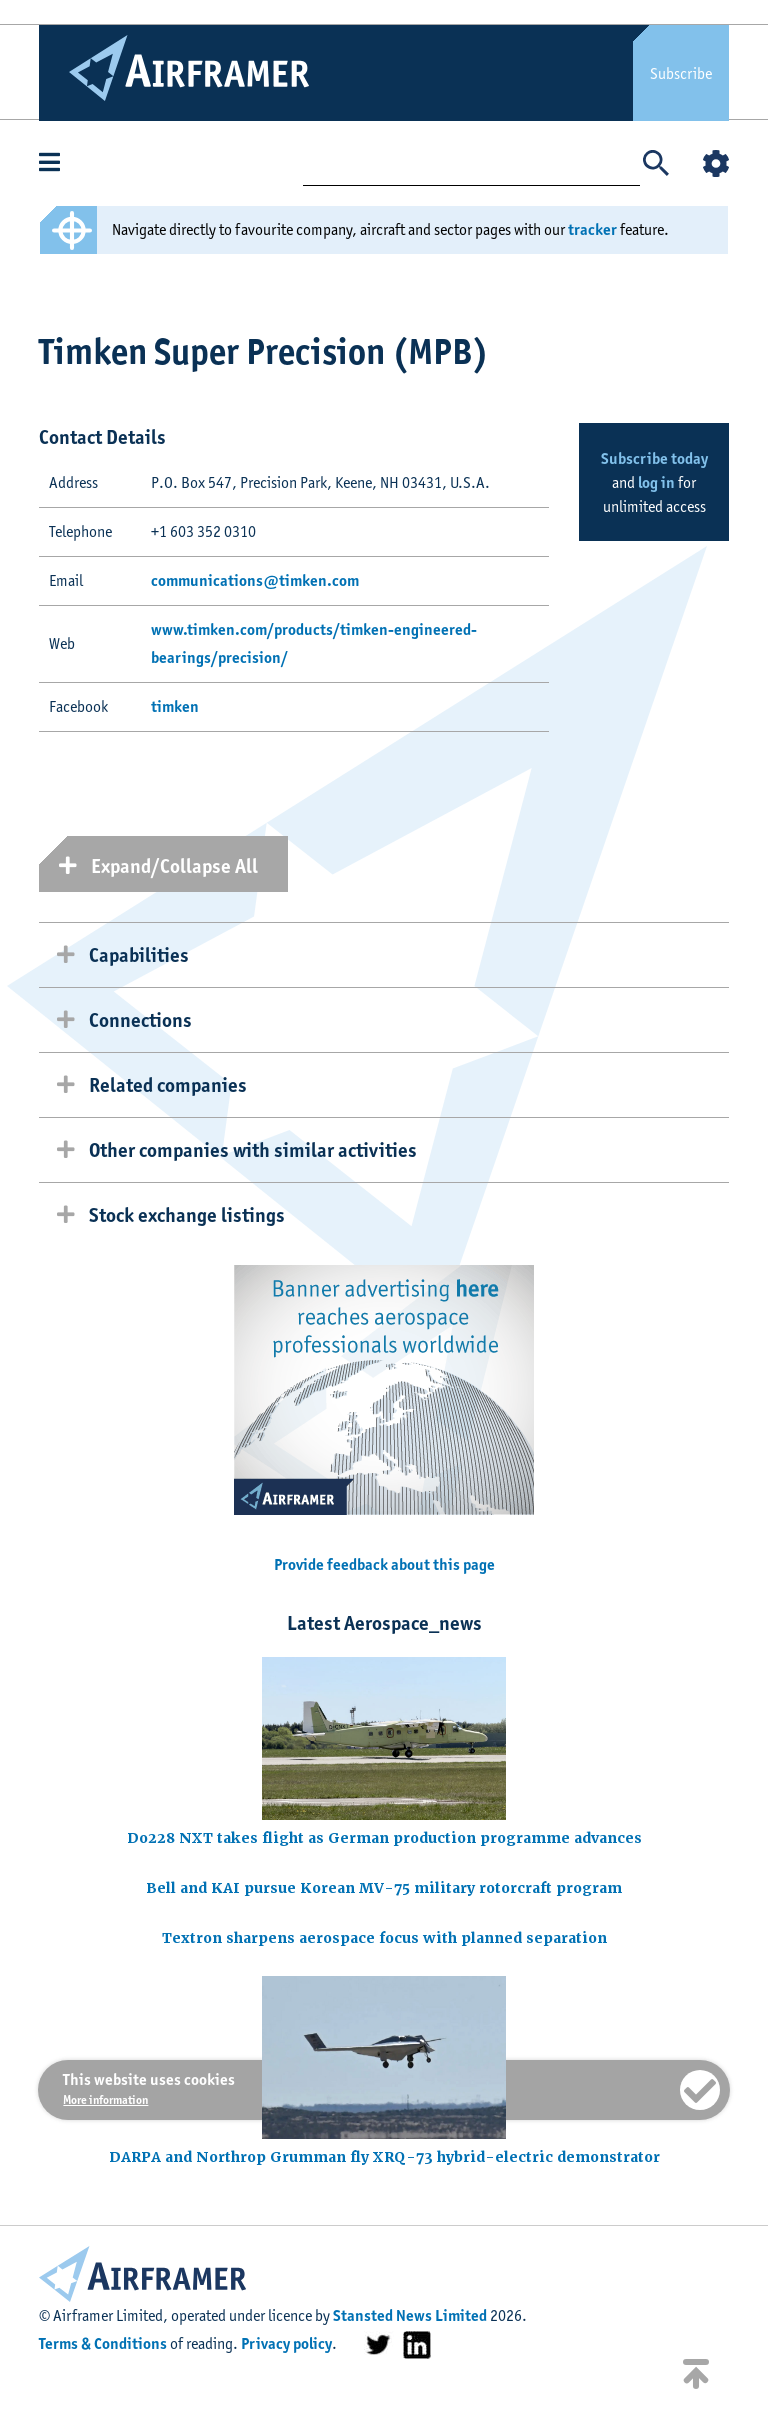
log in (656, 482)
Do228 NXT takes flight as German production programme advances (384, 1838)
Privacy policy (286, 2343)
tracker (592, 229)
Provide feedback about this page (384, 1564)
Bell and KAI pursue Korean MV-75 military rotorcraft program (384, 1888)
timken (175, 706)
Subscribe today (654, 458)
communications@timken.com (255, 580)
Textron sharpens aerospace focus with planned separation (384, 1938)
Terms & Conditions (103, 2343)
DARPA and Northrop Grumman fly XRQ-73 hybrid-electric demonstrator (384, 2157)
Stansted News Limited (410, 2315)
